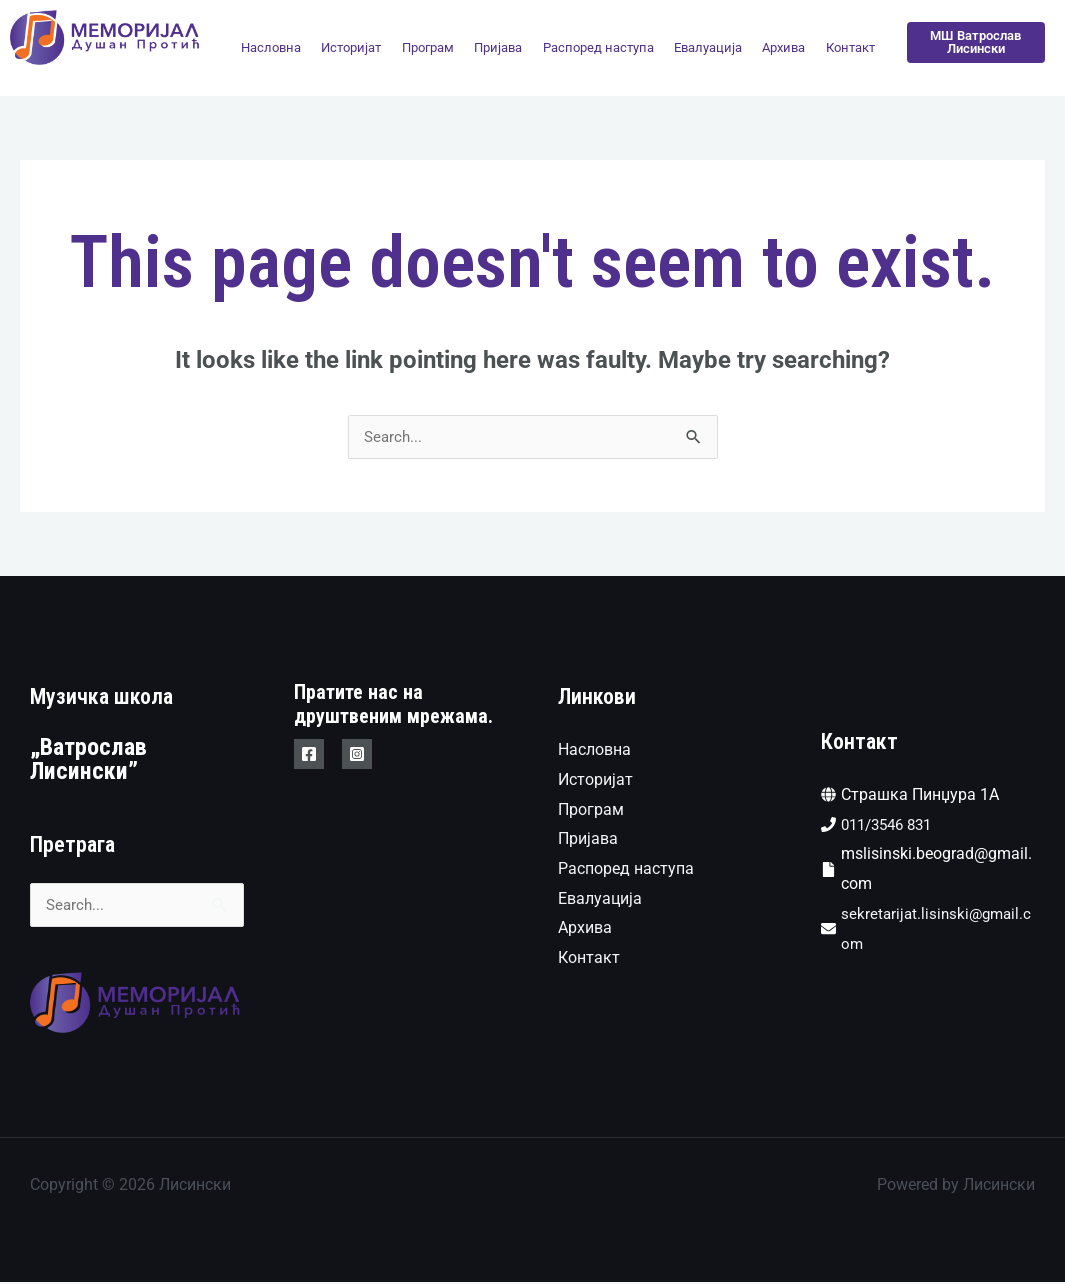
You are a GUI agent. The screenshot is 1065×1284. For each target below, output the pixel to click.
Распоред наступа (598, 47)
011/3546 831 (891, 825)
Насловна (271, 47)
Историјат (351, 47)
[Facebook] (309, 755)
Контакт (850, 47)
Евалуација (708, 47)
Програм (428, 47)
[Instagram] (357, 755)
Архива (783, 47)
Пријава (498, 47)
